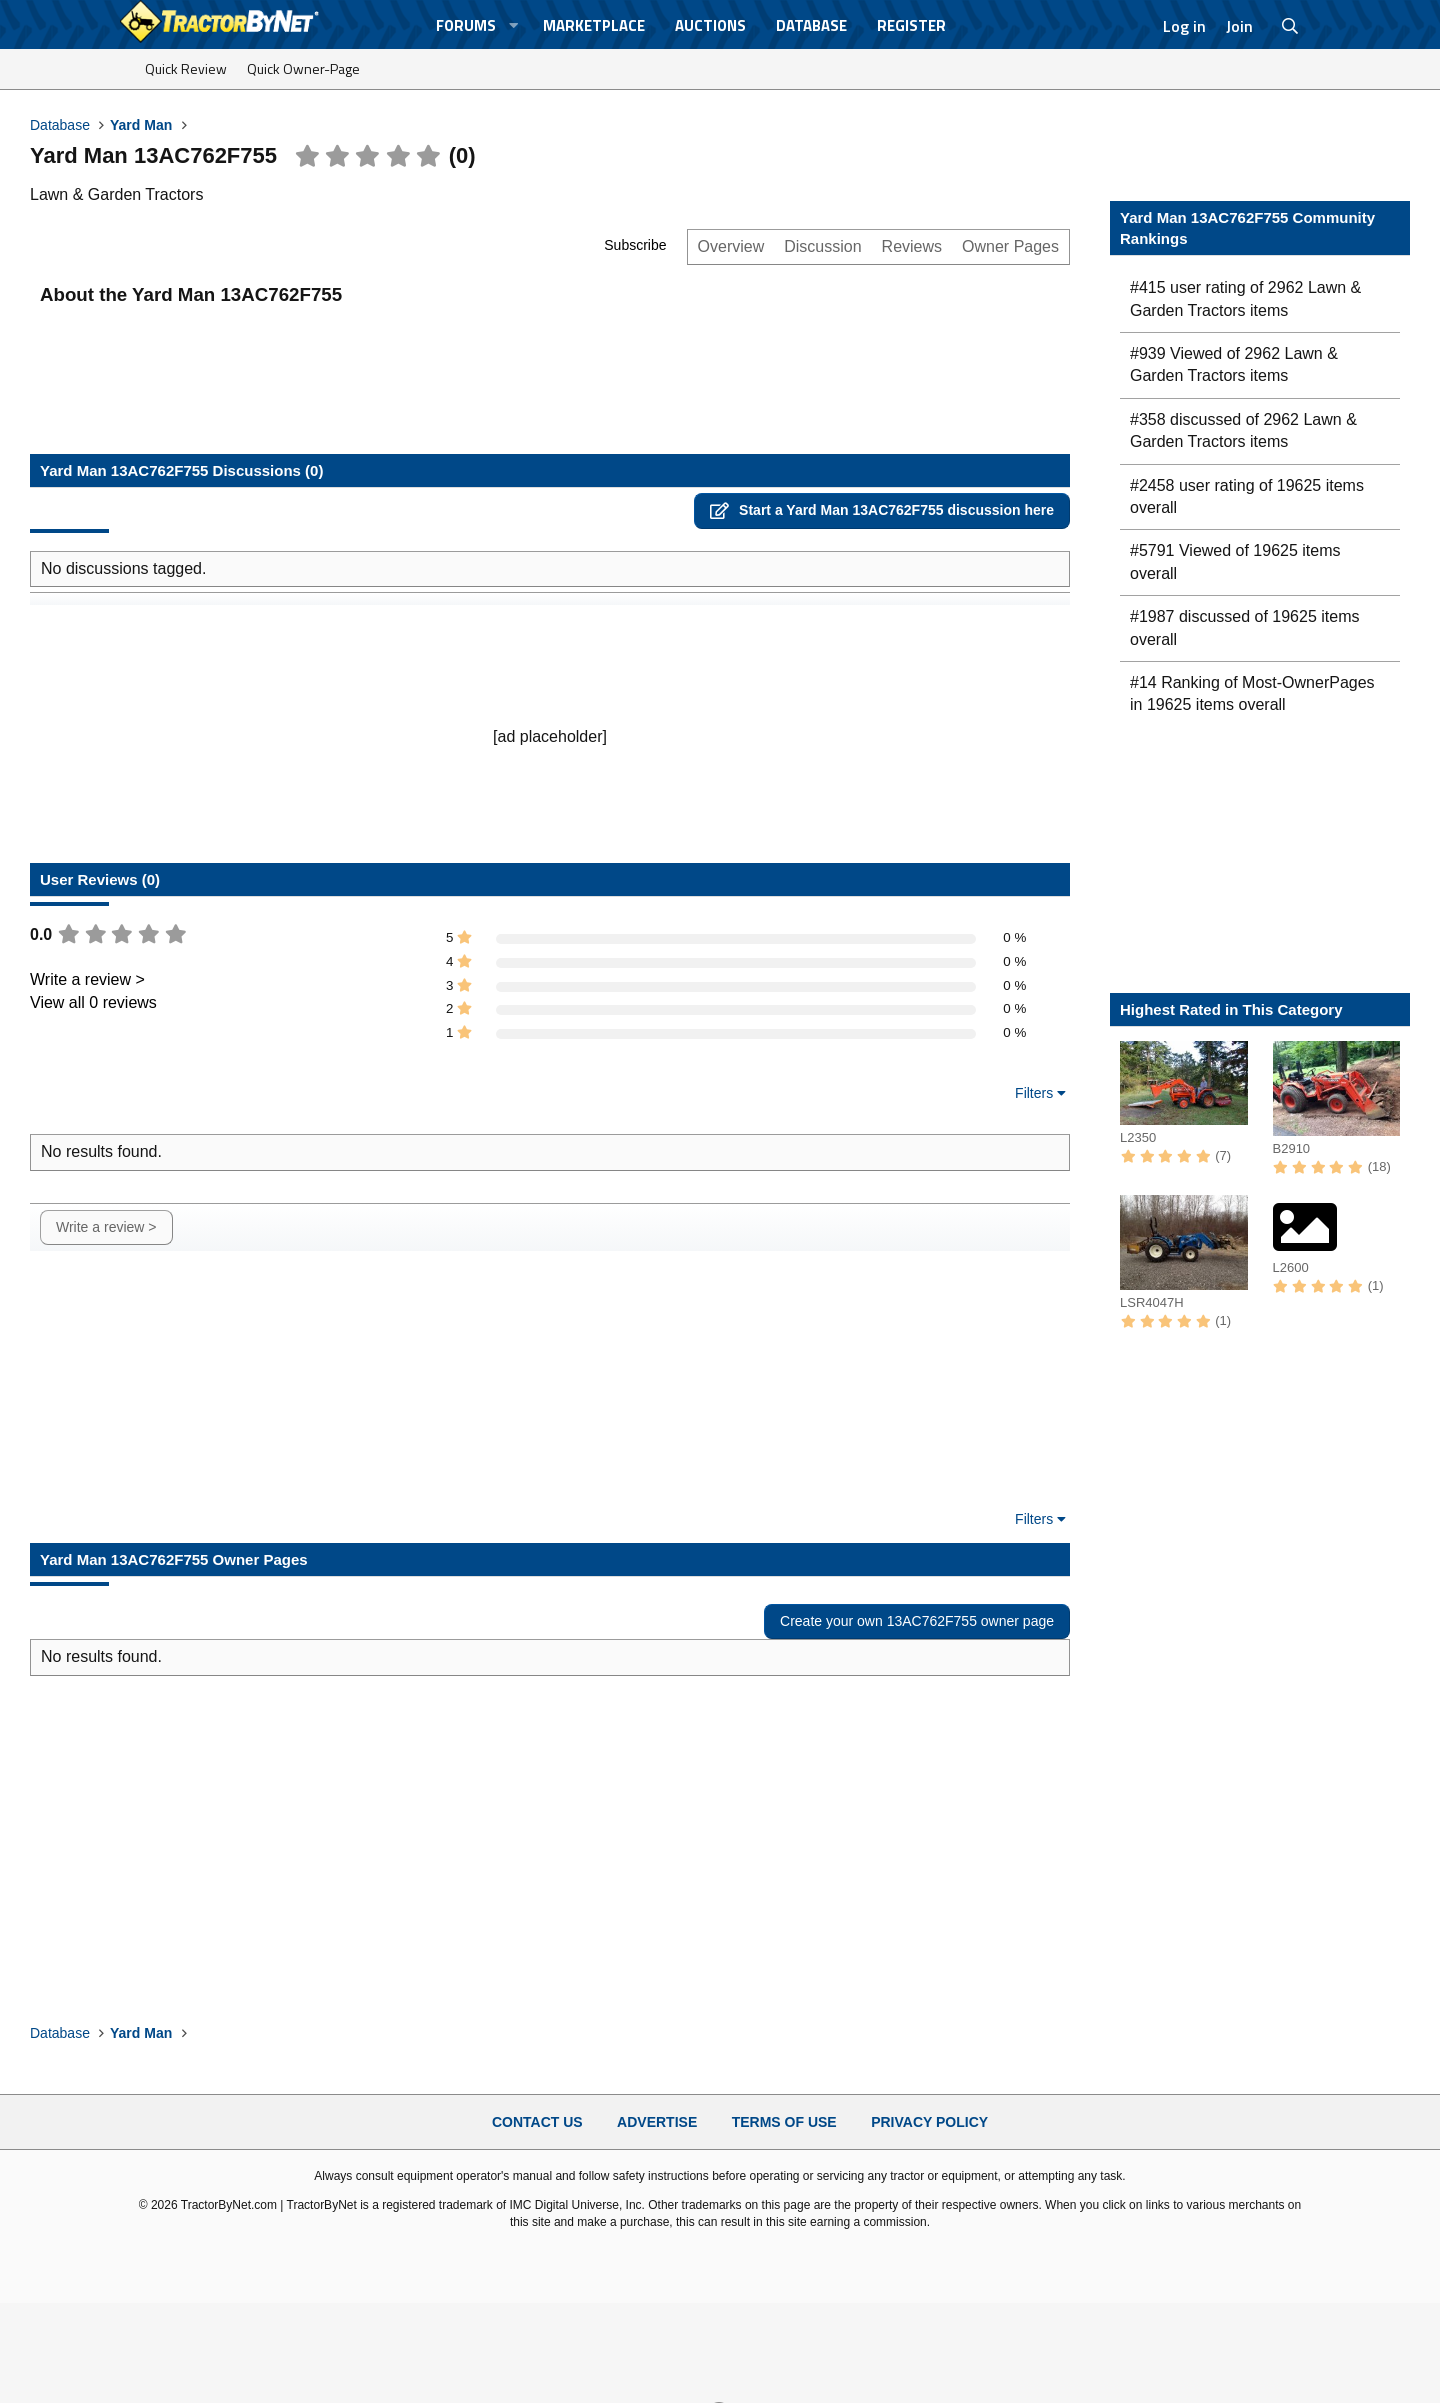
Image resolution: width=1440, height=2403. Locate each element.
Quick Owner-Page (303, 68)
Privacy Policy (929, 2122)
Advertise (657, 2122)
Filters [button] (1034, 1093)
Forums (466, 25)
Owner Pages (1010, 246)
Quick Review (186, 68)
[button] (514, 25)
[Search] (1290, 26)
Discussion (822, 246)
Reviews (912, 246)
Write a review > (87, 979)
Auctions (710, 25)
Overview (731, 246)
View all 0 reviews (93, 1002)
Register (911, 25)
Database (811, 25)
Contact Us (537, 2122)
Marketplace (594, 25)
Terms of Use (784, 2122)
